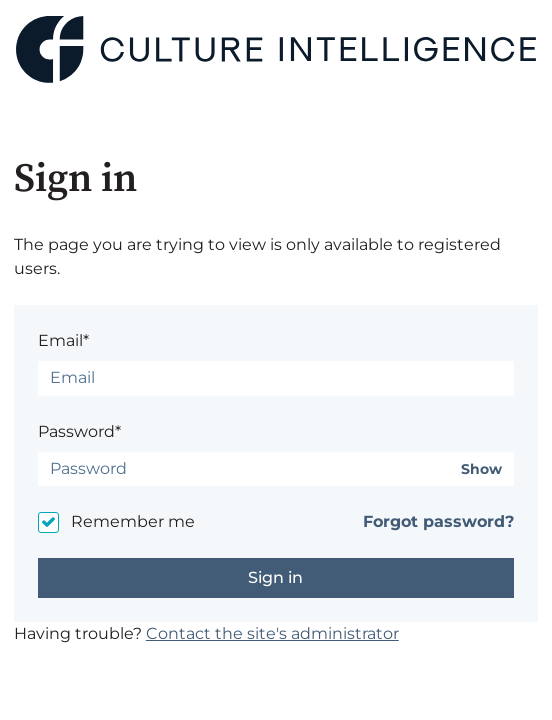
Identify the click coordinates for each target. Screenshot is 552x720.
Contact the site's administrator (272, 633)
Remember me (133, 521)
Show (481, 469)
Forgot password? (438, 521)
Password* (79, 431)
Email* (63, 340)
